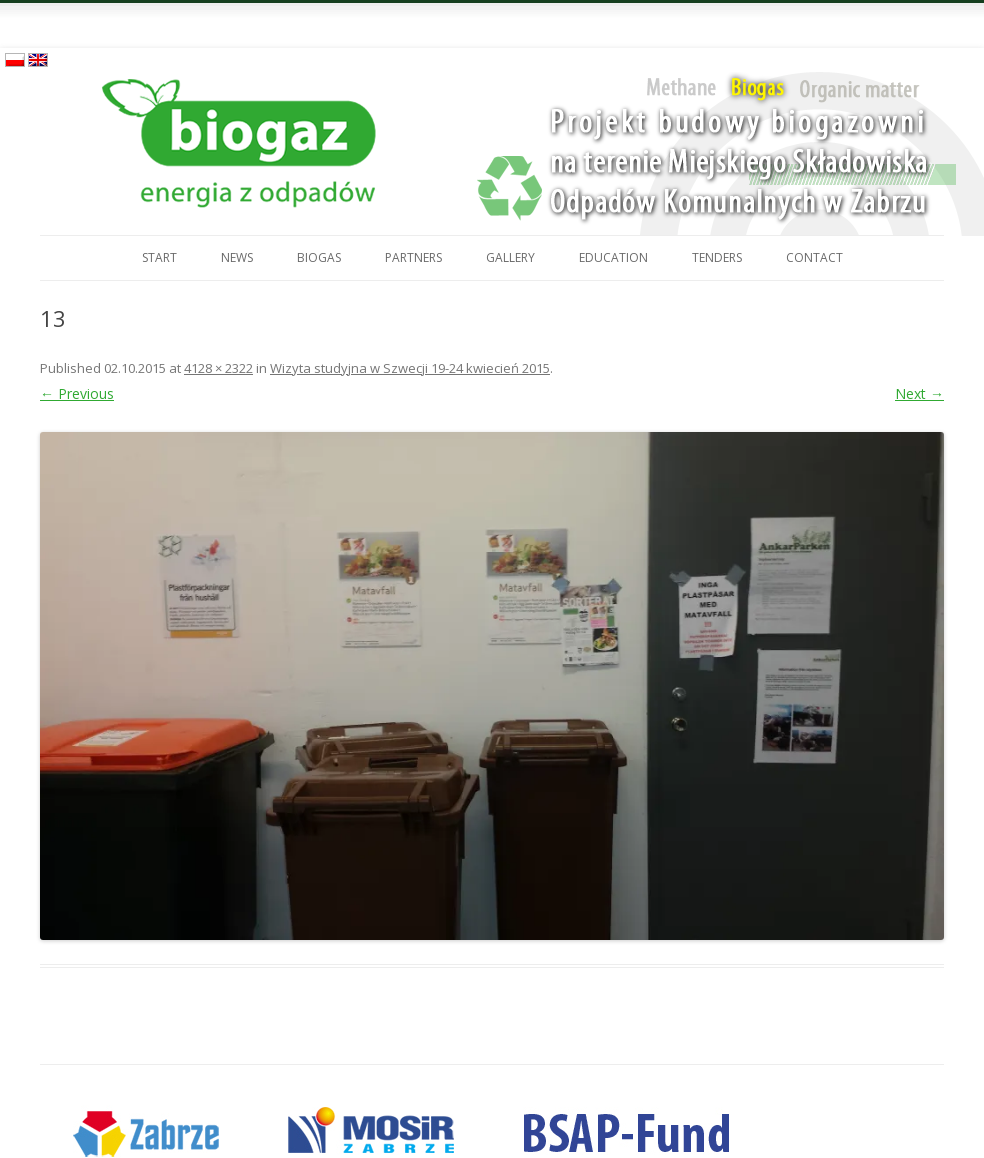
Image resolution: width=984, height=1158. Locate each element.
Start (159, 257)
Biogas (319, 257)
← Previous (77, 393)
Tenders (717, 257)
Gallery (510, 257)
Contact (814, 257)
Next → (919, 393)
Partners (413, 257)
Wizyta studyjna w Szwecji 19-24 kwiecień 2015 (410, 368)
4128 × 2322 (218, 368)
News (237, 257)
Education (613, 257)
